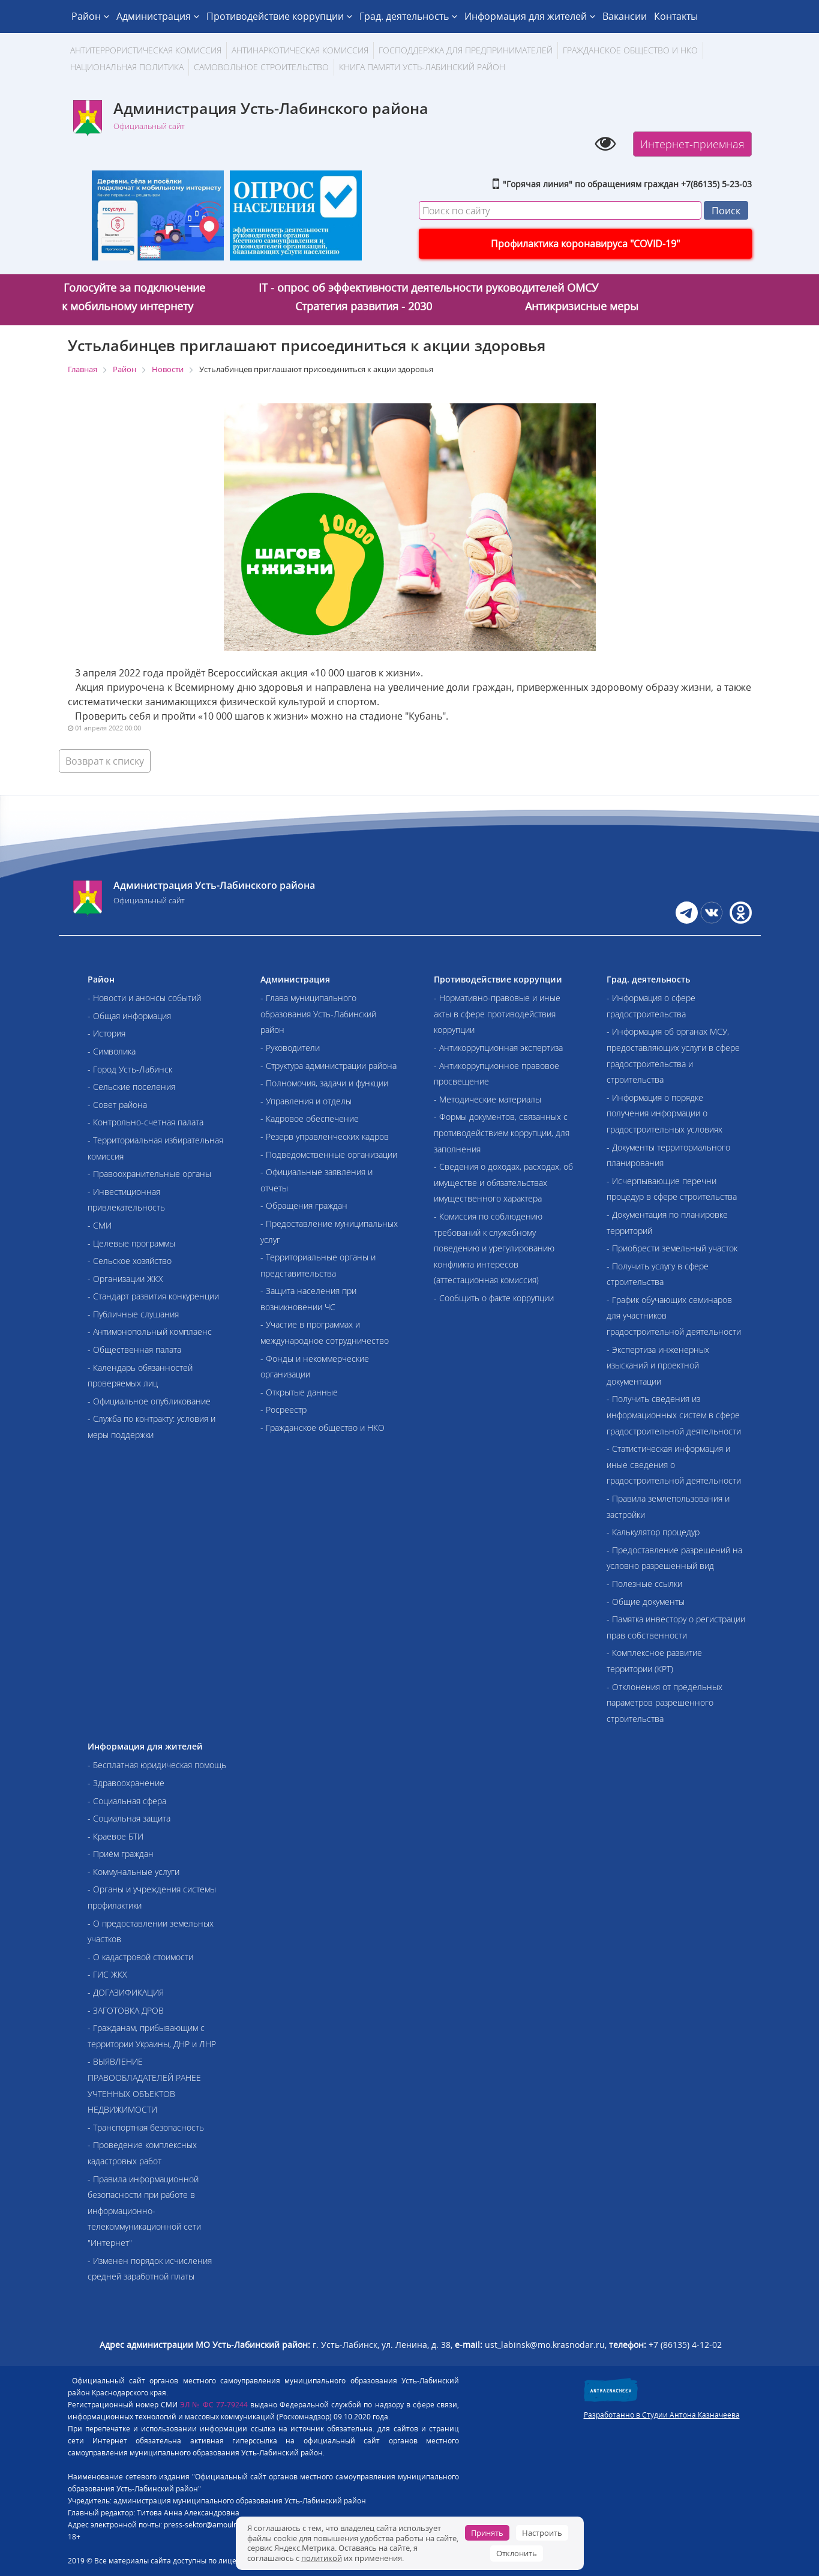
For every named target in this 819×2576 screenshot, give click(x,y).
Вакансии (624, 16)
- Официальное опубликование (149, 1401)
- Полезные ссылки (644, 1583)
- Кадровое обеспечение (309, 1118)
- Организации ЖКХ (125, 1278)
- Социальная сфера (127, 1801)
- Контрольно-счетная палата (145, 1122)
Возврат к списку (104, 761)
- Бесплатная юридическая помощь (157, 1765)
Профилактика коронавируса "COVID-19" (585, 243)
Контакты (676, 16)
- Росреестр (283, 1409)
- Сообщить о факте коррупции (494, 1298)
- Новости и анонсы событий (144, 998)
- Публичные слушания (133, 1314)
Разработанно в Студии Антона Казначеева (662, 2415)
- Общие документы (646, 1601)
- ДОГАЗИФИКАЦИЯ (126, 1992)
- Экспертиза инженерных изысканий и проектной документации (658, 1365)
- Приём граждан (121, 1853)
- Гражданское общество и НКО (322, 1427)
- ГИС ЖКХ (107, 1974)
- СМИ (100, 1225)
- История (106, 1033)
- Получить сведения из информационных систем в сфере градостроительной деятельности (674, 1414)
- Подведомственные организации (328, 1154)
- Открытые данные (299, 1392)
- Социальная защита (129, 1818)
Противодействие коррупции (279, 16)
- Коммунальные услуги (133, 1871)
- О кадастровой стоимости (140, 1957)
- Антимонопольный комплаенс (150, 1331)
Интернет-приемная (692, 144)
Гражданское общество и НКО (630, 50)
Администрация (157, 16)
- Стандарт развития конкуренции (153, 1296)
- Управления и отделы (306, 1101)
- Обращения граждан (303, 1205)
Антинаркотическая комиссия (300, 50)
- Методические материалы (487, 1099)
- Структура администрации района (328, 1065)
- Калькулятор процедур (653, 1532)
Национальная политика (127, 67)
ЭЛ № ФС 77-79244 (214, 2405)
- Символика (112, 1051)
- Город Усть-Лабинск (130, 1069)
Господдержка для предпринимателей (466, 50)
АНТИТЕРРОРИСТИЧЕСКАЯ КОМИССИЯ (145, 50)
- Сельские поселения (131, 1086)
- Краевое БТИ (115, 1836)
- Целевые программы (131, 1243)
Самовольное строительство (261, 67)
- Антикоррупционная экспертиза (498, 1047)
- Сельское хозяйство (130, 1260)
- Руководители (290, 1047)
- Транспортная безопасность (146, 2127)
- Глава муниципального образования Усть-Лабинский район (318, 1013)
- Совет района (117, 1104)
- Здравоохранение (126, 1783)
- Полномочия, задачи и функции (324, 1083)
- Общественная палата (134, 1349)
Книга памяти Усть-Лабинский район (422, 67)
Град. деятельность (408, 16)
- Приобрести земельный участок (672, 1248)
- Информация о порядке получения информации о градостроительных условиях (664, 1113)
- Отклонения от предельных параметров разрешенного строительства (664, 1702)
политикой (321, 2558)
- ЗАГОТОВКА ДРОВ (126, 2010)
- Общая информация (129, 1016)
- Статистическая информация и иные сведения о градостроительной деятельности (674, 1464)
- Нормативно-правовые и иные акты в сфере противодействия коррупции (497, 1013)
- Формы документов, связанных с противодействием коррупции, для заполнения (501, 1132)
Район (90, 16)
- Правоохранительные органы (149, 1173)
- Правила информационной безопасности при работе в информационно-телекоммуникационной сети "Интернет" (144, 2210)
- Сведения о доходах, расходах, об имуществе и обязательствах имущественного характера (503, 1182)
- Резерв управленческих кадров (324, 1136)
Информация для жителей (529, 16)
